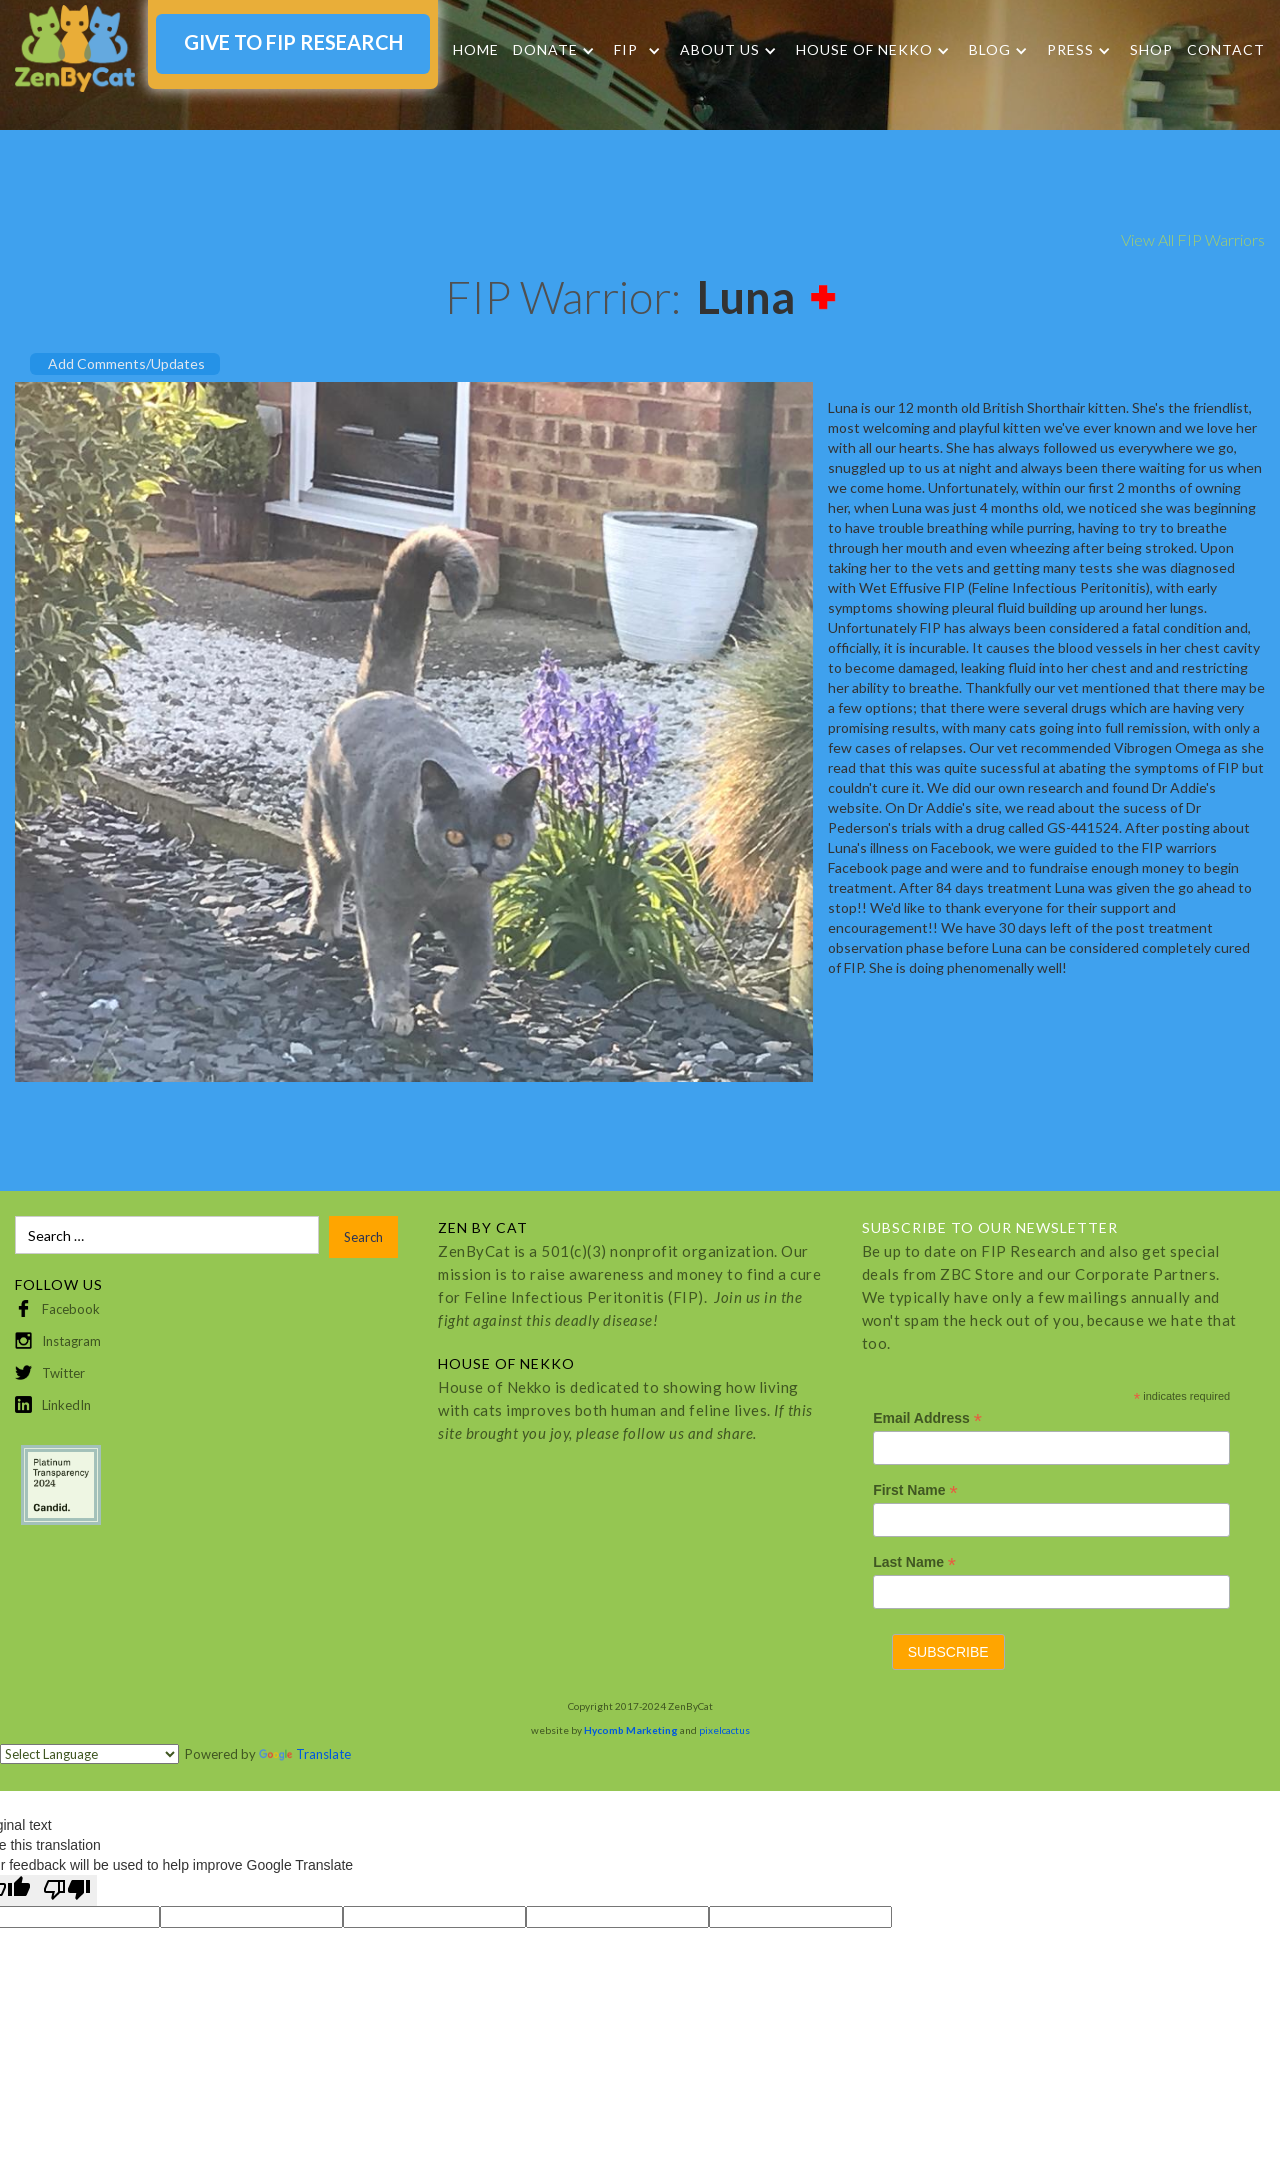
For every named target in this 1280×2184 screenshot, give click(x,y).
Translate (305, 1754)
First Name (915, 1490)
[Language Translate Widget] (89, 1754)
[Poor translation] (67, 1890)
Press (1070, 50)
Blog (990, 50)
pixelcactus (724, 1730)
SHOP (1151, 49)
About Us (720, 50)
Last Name (914, 1562)
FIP (626, 50)
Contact (1226, 49)
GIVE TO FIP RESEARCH (293, 42)
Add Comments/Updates (126, 363)
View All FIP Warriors (1193, 239)
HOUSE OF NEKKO (864, 50)
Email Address (927, 1418)
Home (476, 49)
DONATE (545, 50)
